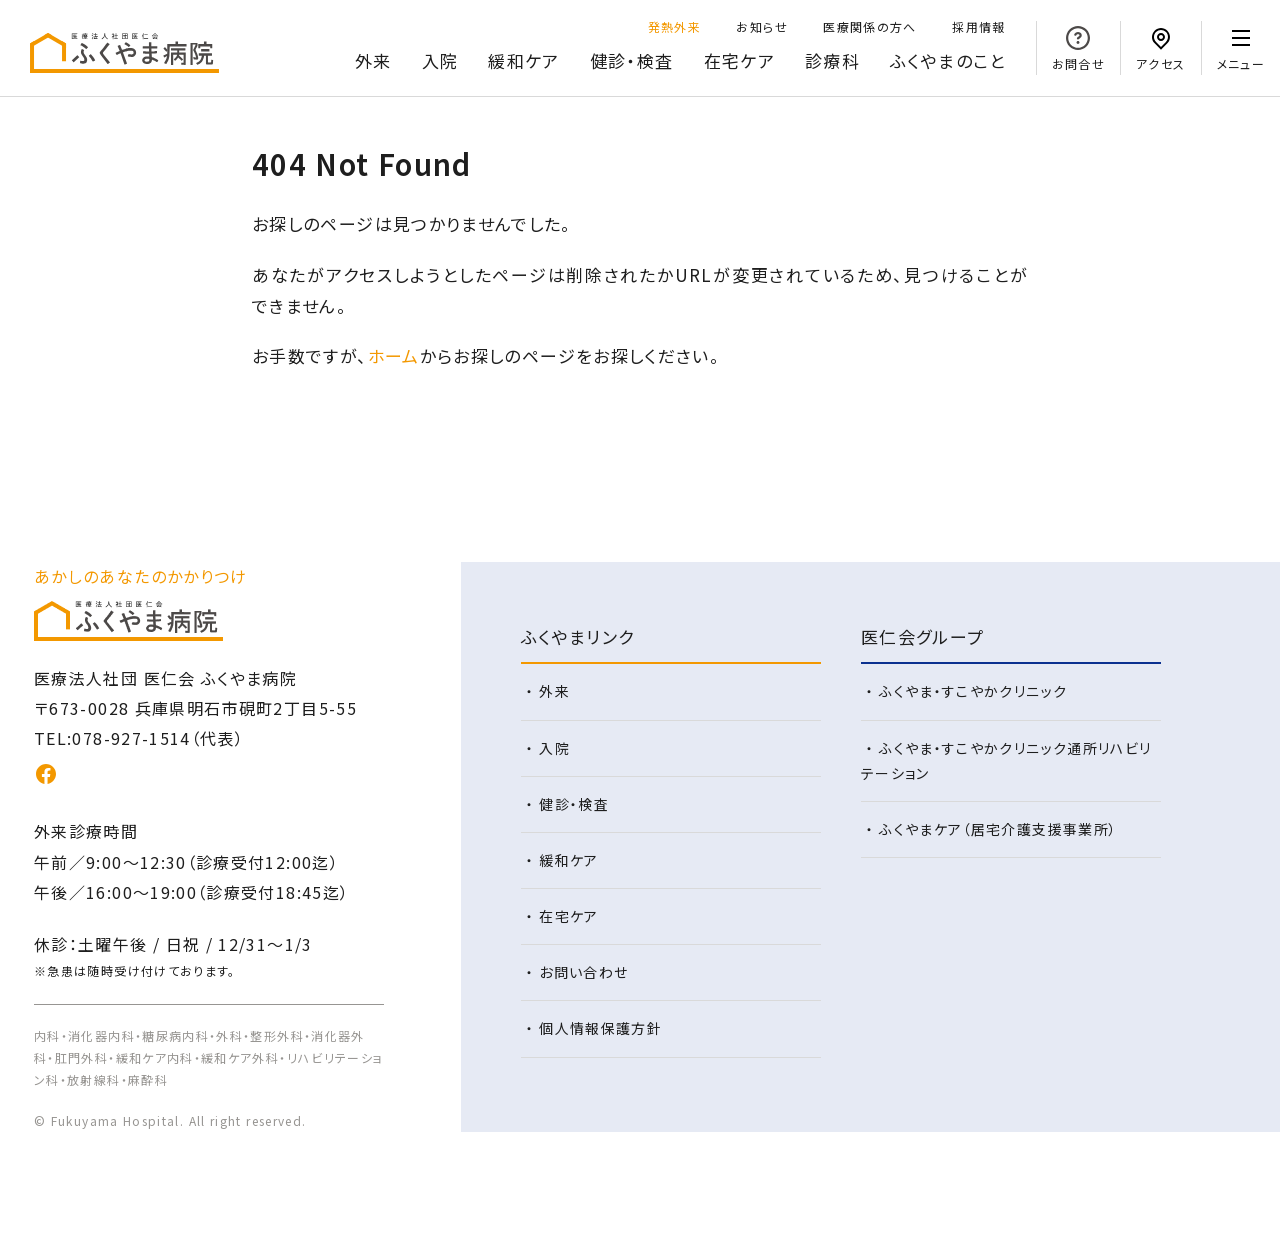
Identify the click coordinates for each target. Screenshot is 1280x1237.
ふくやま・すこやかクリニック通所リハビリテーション (1006, 760)
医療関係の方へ (870, 26)
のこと (948, 61)
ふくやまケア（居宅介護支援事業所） (998, 829)
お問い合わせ (583, 972)
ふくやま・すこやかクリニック (973, 691)
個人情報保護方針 (600, 1028)
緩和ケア (523, 60)
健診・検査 (632, 60)
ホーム (394, 355)
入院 (440, 60)
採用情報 (978, 26)
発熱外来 (674, 26)
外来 (373, 60)
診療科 (832, 60)
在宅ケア (739, 60)
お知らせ (761, 26)
